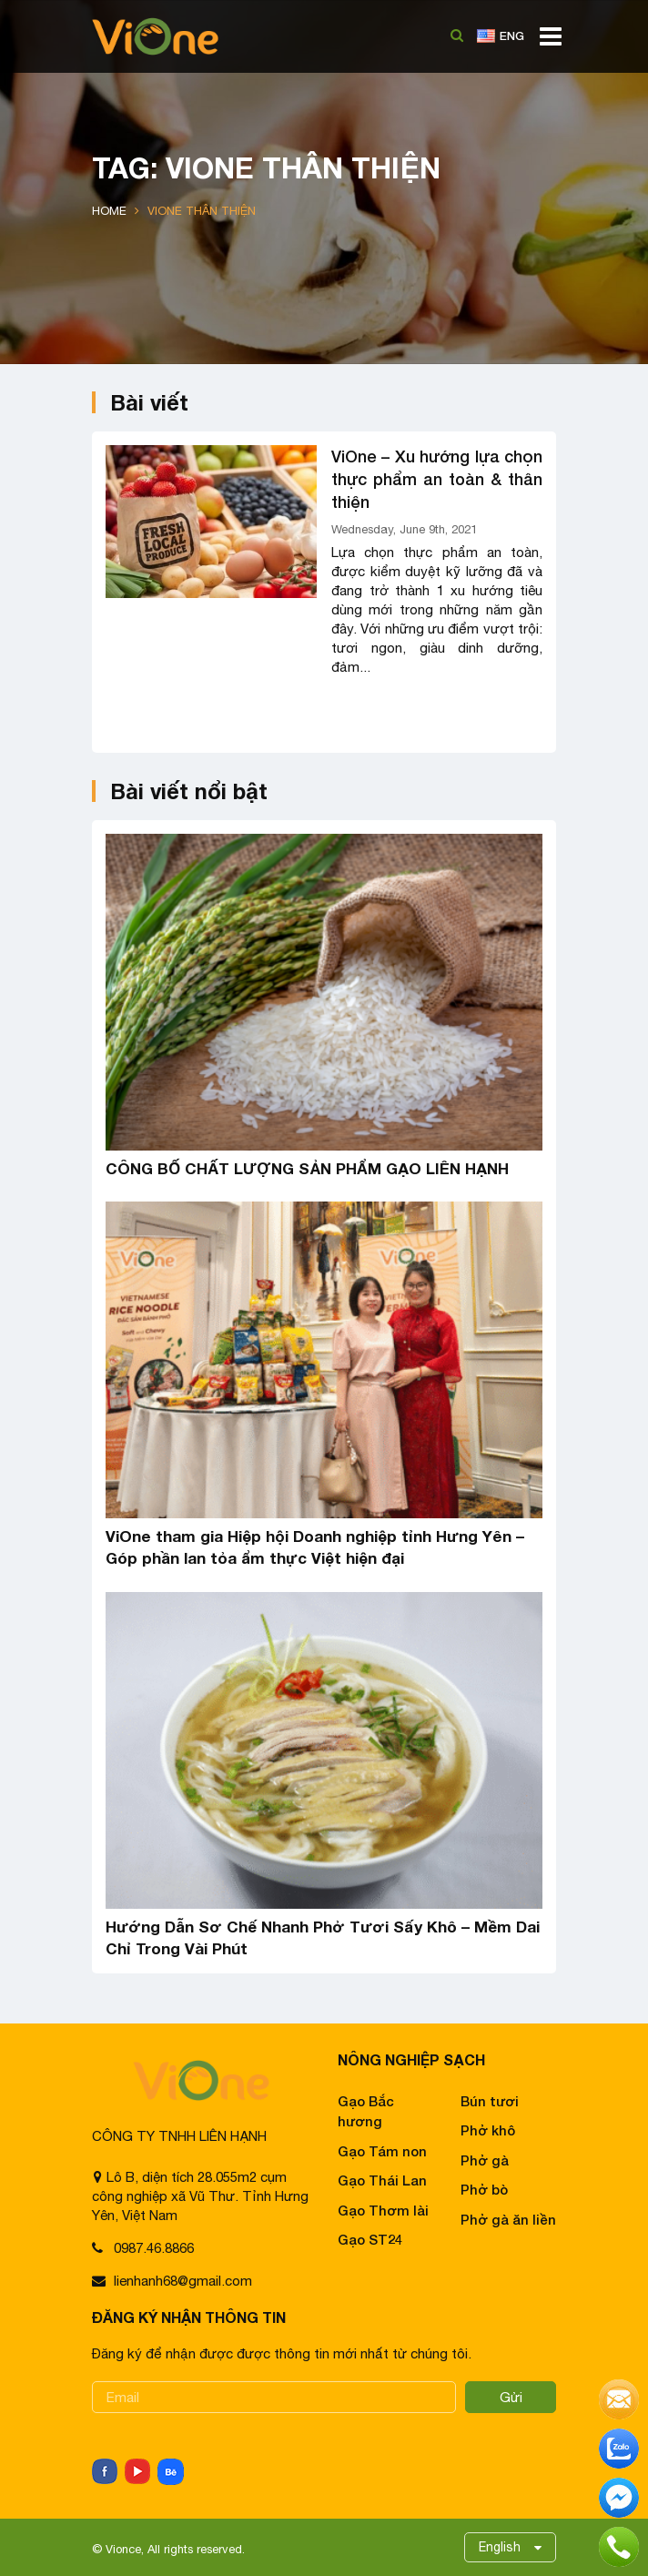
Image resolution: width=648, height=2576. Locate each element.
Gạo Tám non (382, 2151)
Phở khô (488, 2130)
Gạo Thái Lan (382, 2180)
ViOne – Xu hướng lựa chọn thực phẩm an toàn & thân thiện (436, 479)
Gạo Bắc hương (366, 2111)
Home (109, 211)
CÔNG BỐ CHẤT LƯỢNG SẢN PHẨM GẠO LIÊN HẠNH (307, 1168)
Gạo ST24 (370, 2239)
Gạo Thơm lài (383, 2210)
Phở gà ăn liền (508, 2219)
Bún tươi (490, 2101)
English (500, 2547)
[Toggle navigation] (545, 43)
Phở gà (485, 2160)
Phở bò (484, 2189)
